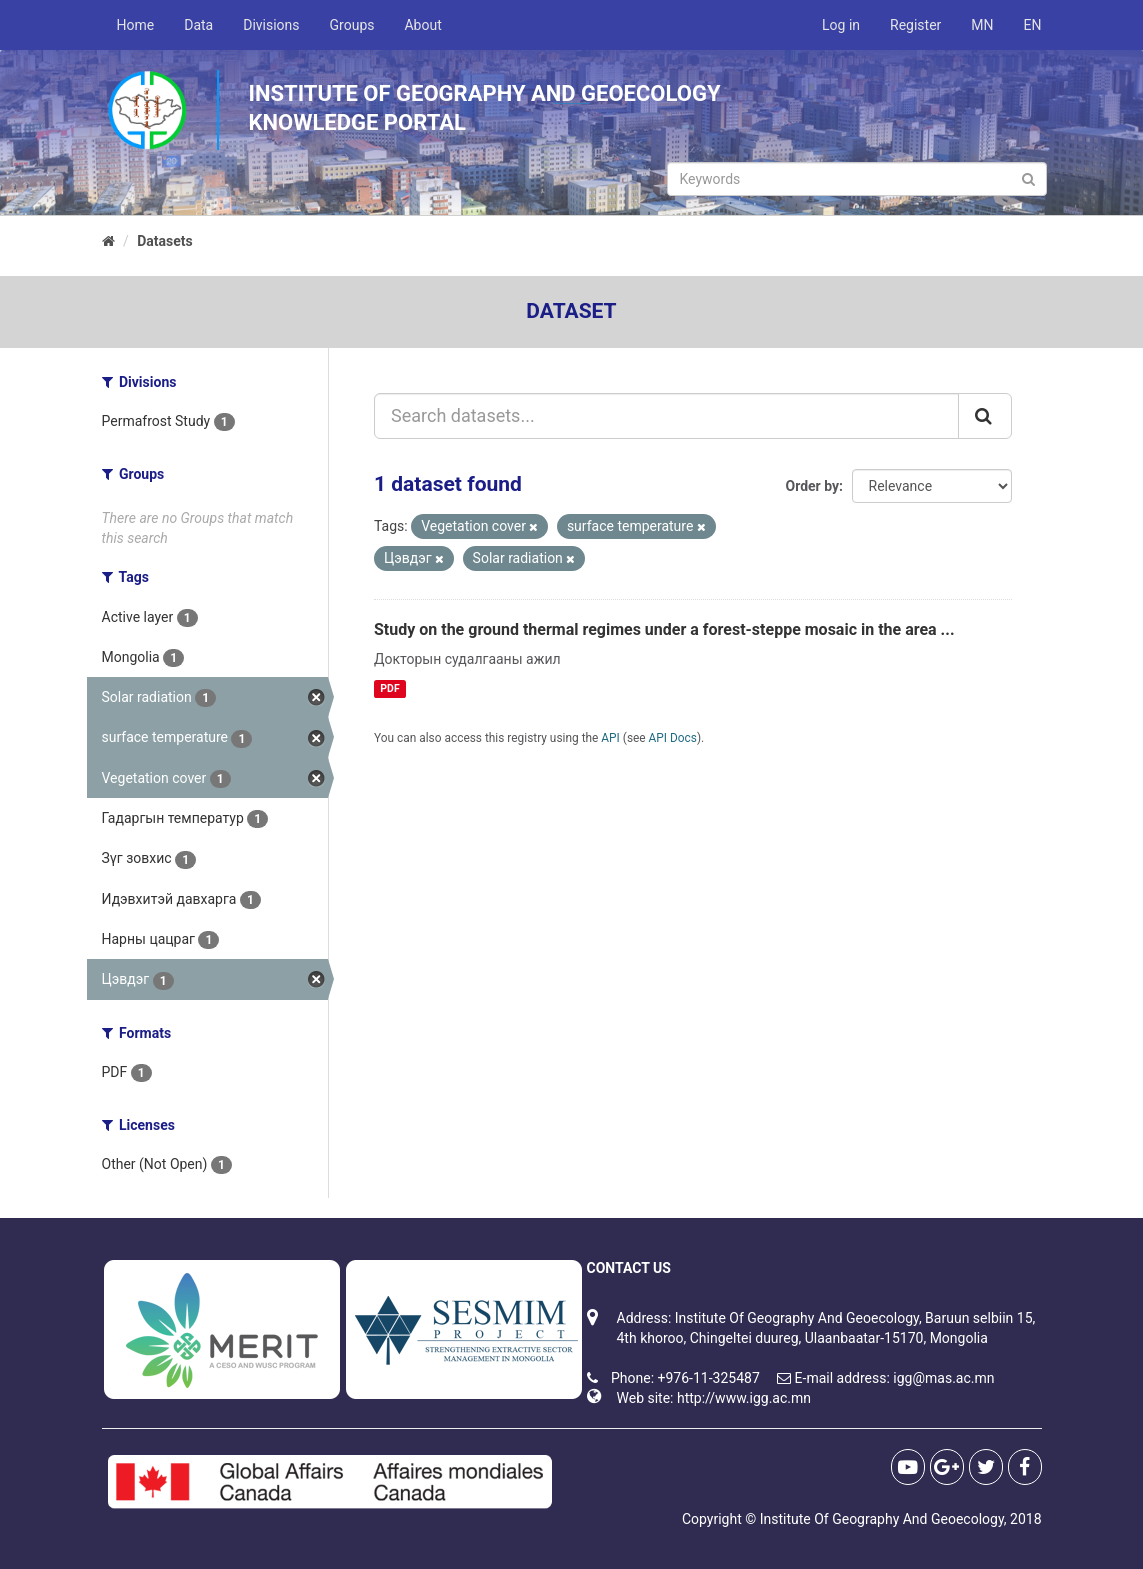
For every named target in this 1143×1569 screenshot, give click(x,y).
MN (982, 25)
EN (1033, 25)
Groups (352, 25)
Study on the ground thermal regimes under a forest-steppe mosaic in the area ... (664, 629)
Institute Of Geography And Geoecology (882, 1519)
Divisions (271, 25)
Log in (841, 25)
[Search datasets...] (666, 416)
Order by (813, 486)
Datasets (165, 241)
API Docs (673, 738)
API (610, 738)
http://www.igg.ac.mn (744, 1398)
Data (198, 25)
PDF (389, 688)
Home (136, 25)
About (422, 25)
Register (915, 25)
